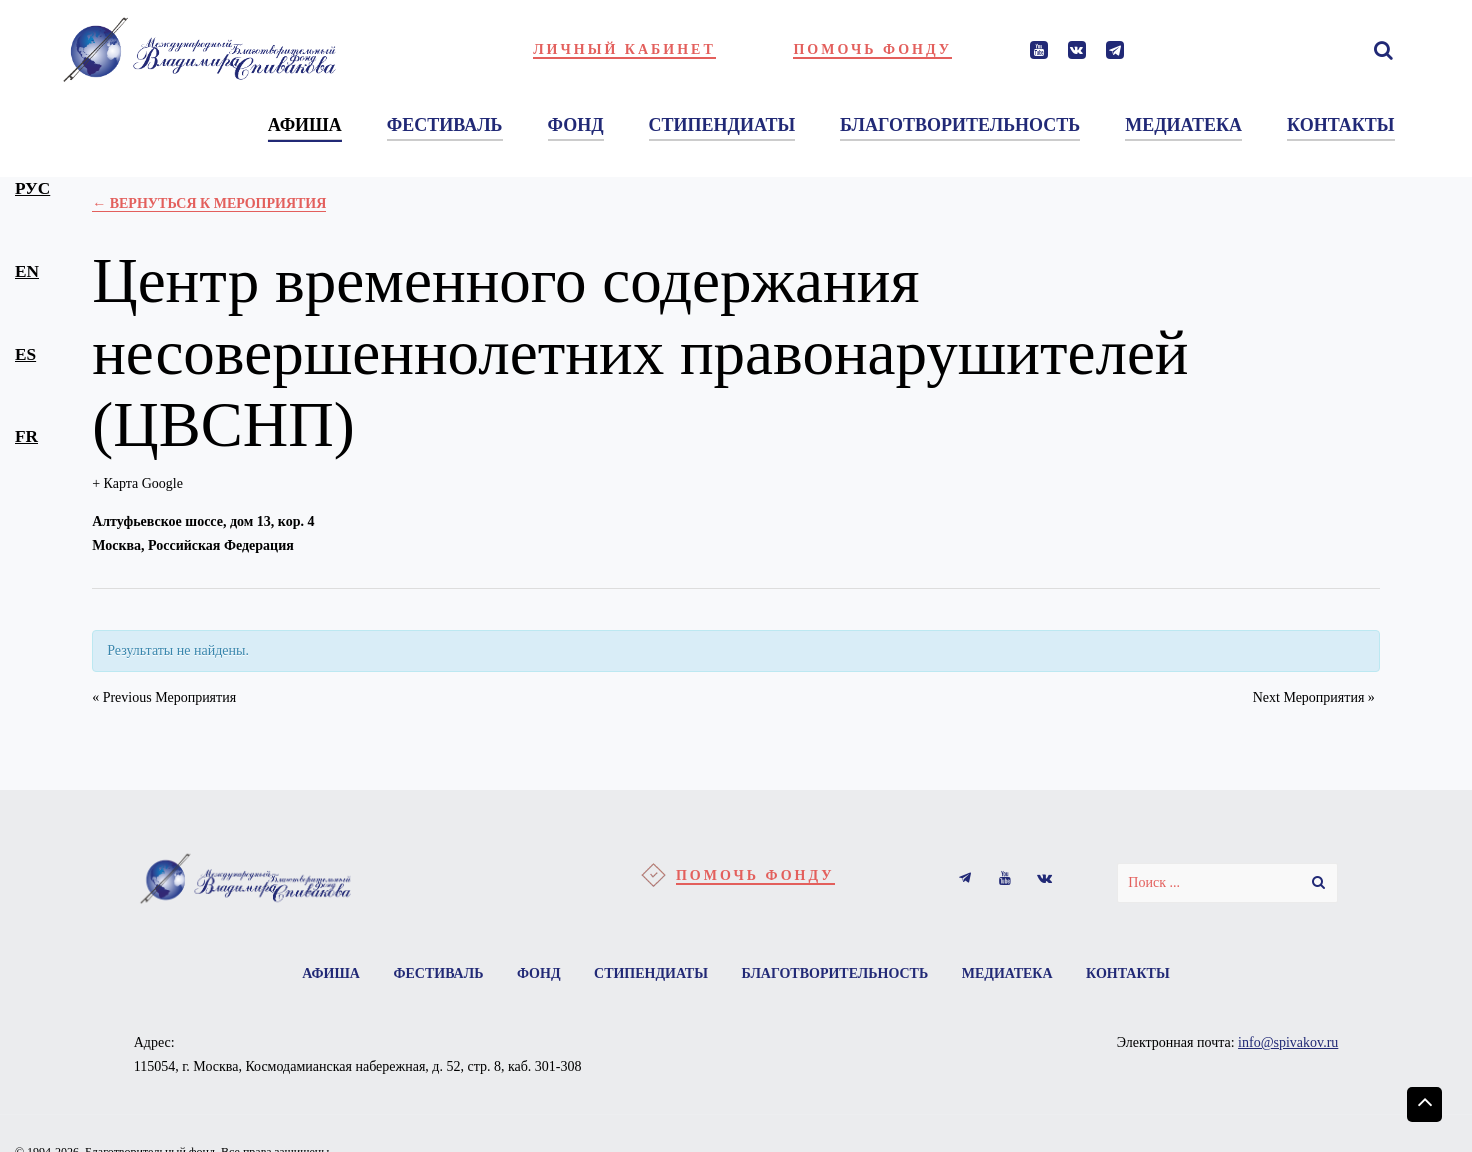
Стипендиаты (651, 973)
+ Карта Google (137, 483)
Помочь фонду (872, 49)
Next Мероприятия (1314, 697)
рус (32, 188)
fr (26, 436)
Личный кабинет (624, 49)
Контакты (1128, 973)
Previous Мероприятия (164, 697)
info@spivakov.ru (1288, 1042)
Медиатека (1007, 973)
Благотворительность (834, 973)
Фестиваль (438, 973)
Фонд (539, 973)
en (27, 271)
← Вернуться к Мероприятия (209, 203)
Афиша (331, 973)
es (25, 354)
